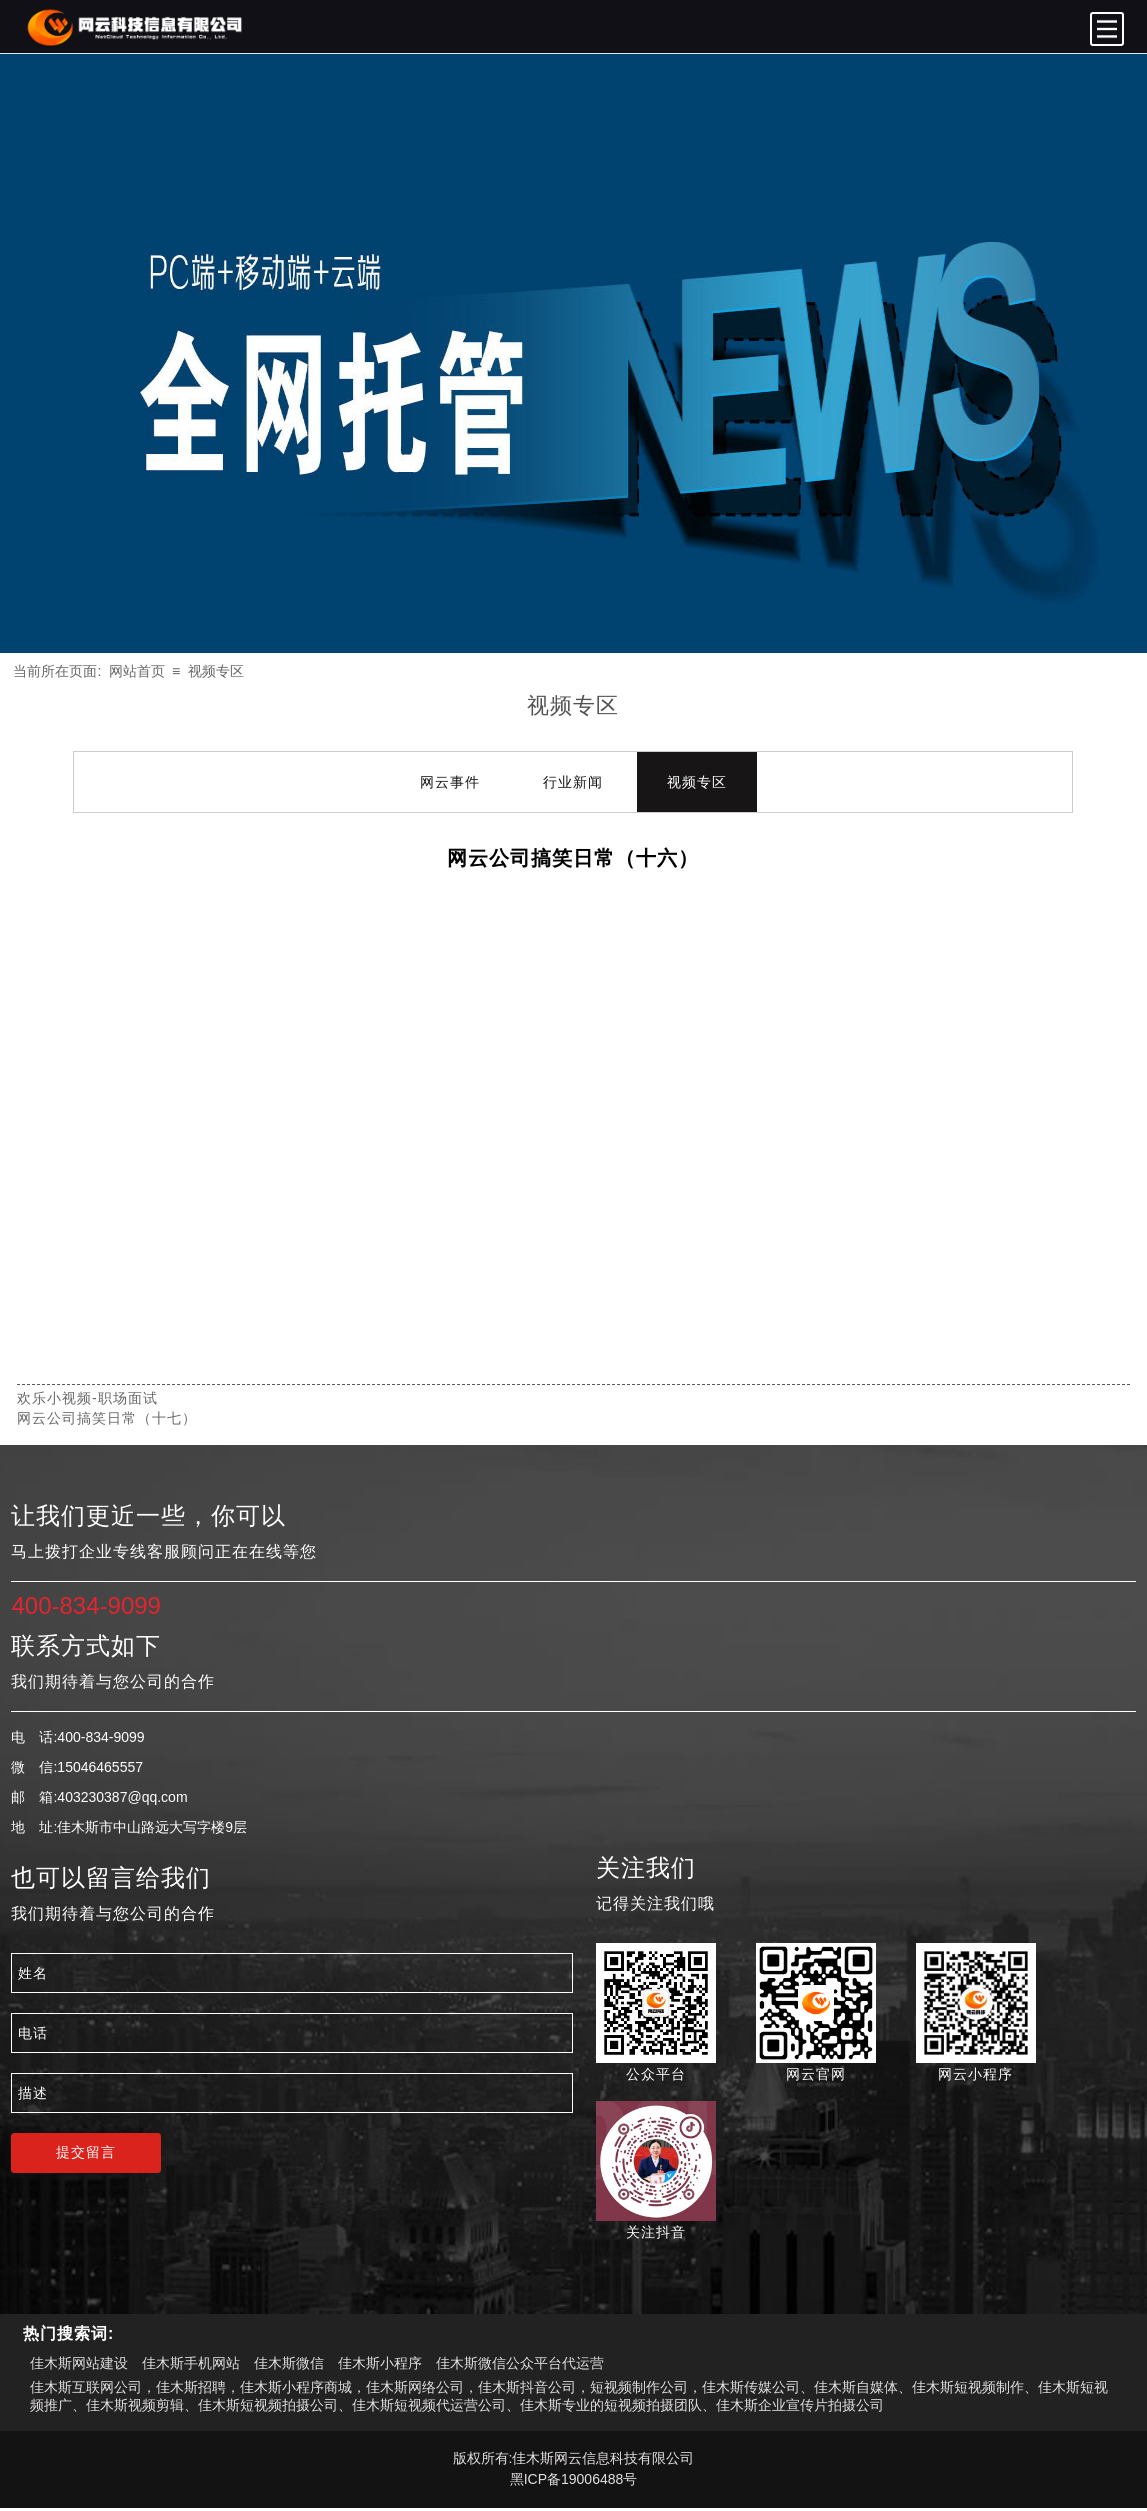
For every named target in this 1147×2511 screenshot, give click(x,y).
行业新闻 (573, 782)
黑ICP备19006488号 (574, 2479)
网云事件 (450, 782)
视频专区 (216, 671)
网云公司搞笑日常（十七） (107, 1418)
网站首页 (137, 671)
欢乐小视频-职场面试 (87, 1398)
